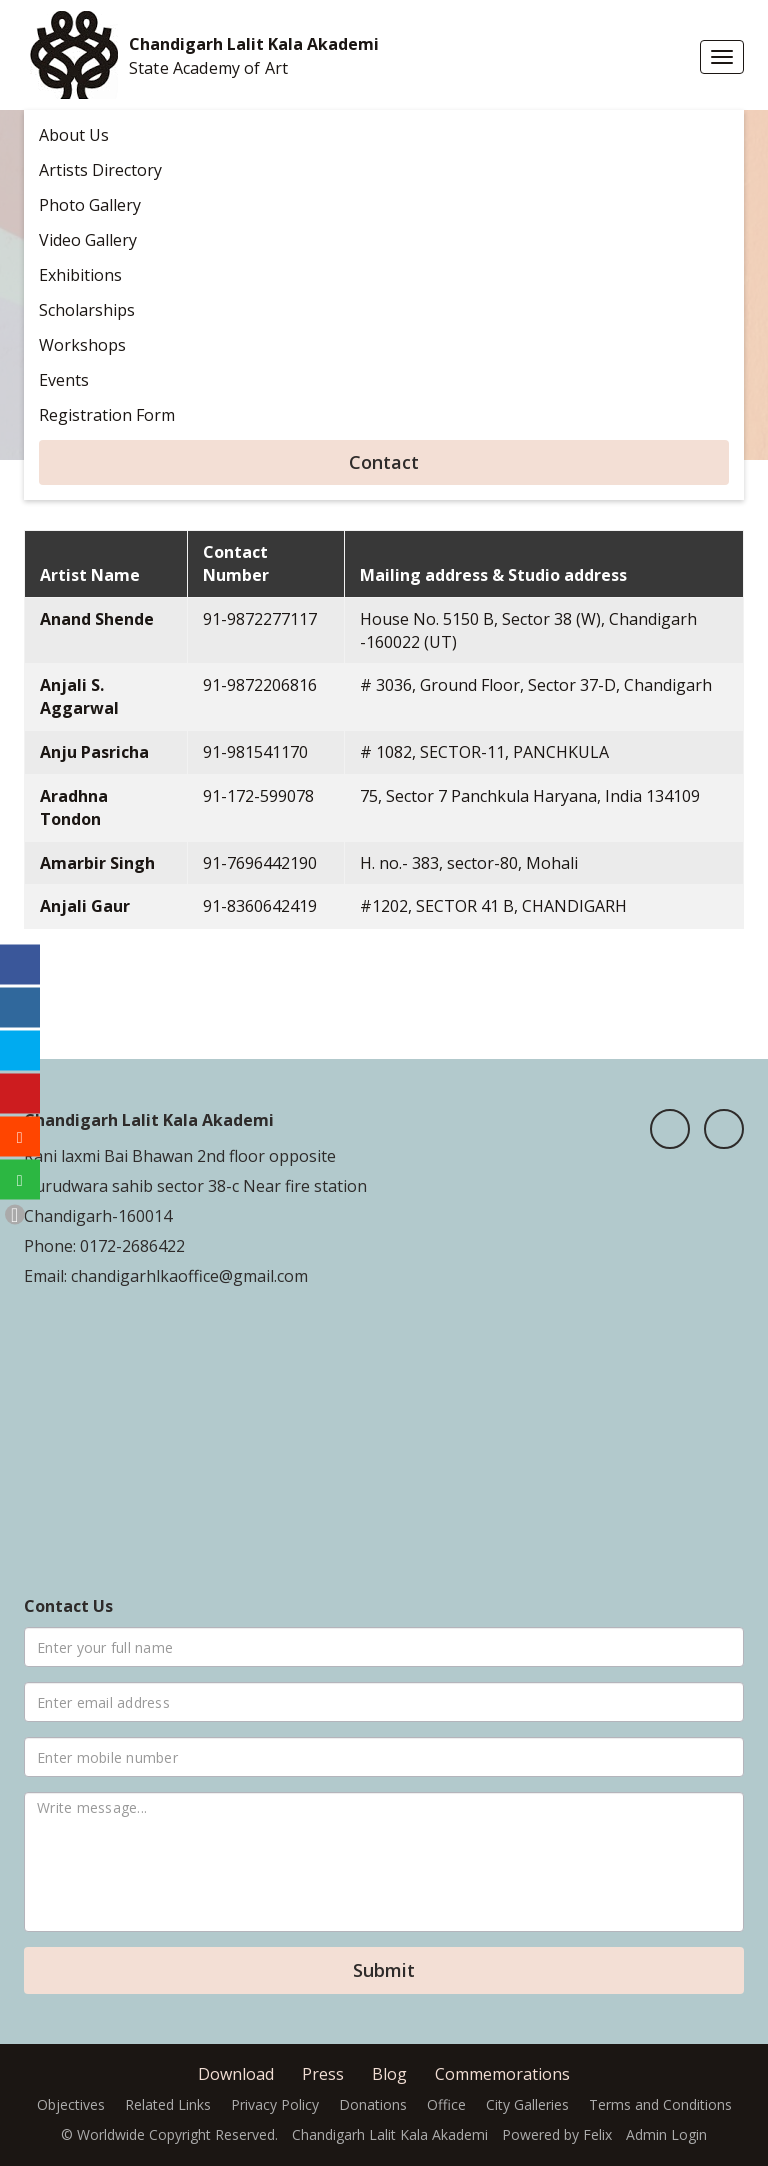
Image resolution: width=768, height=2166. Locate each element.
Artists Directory (100, 170)
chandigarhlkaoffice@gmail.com (187, 1276)
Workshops (82, 345)
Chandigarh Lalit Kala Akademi (254, 44)
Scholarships (87, 310)
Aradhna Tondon (74, 807)
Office (446, 2104)
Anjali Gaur (85, 906)
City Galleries (527, 2104)
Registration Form (107, 415)
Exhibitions (80, 275)
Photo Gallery (90, 205)
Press (323, 2074)
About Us (74, 135)
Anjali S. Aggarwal (79, 696)
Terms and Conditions (660, 2104)
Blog (389, 2074)
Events (64, 380)
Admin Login (666, 2134)
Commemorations (502, 2074)
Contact (384, 462)
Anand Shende (97, 619)
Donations (373, 2104)
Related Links (168, 2104)
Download (236, 2074)
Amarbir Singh (97, 863)
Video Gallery (88, 240)
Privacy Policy (275, 2104)
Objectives (71, 2104)
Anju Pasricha (94, 752)
